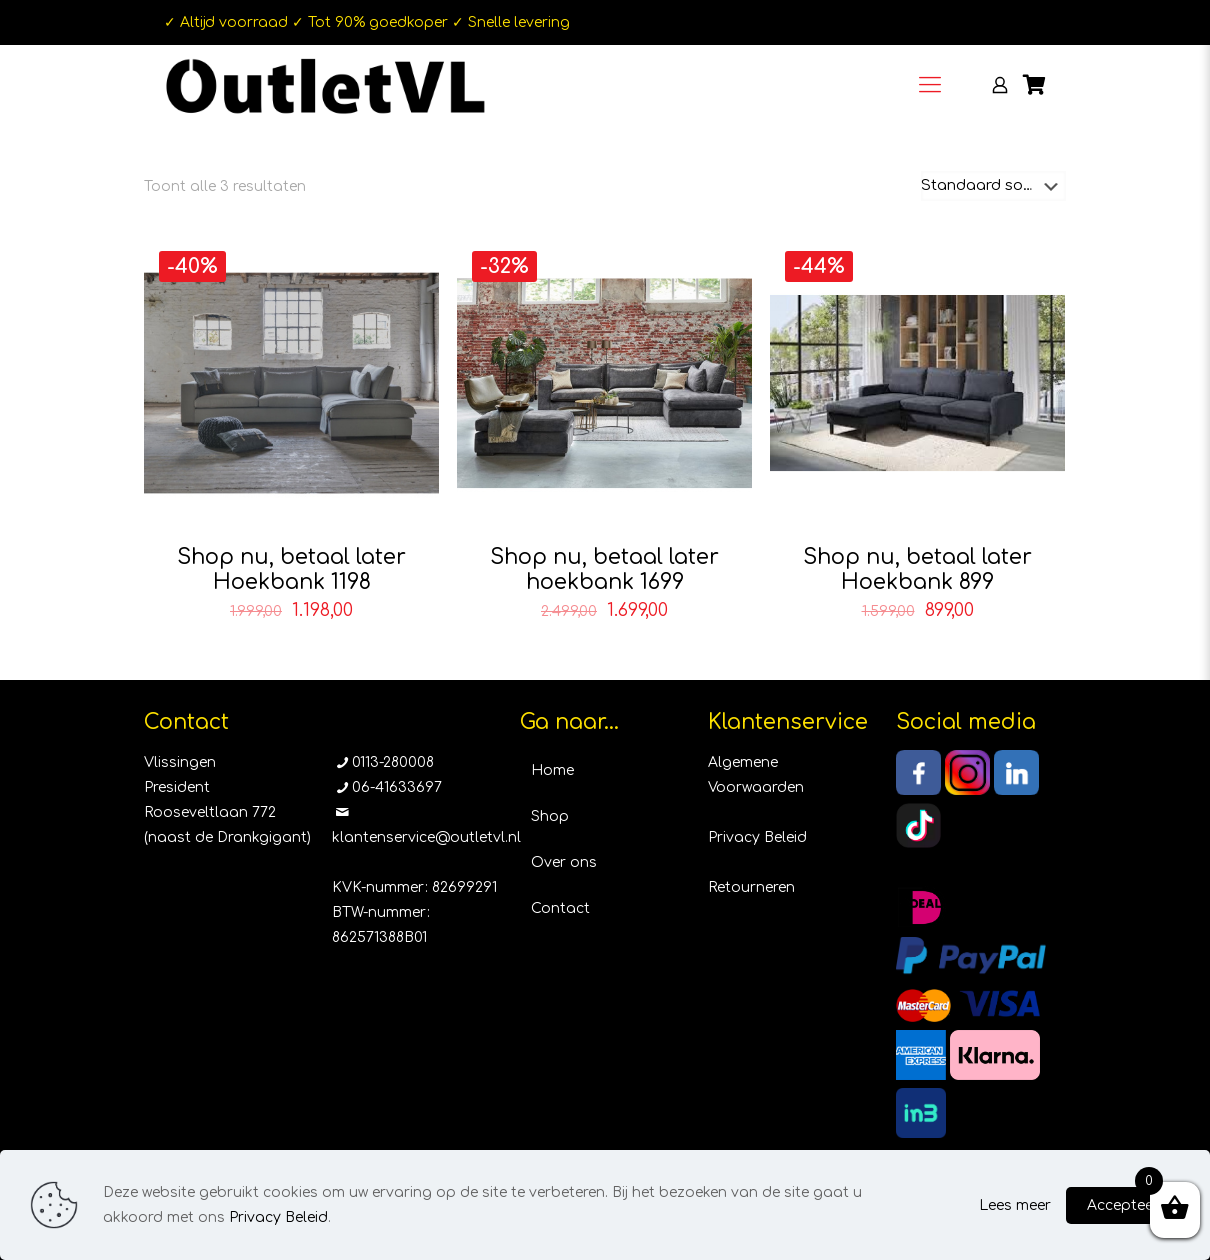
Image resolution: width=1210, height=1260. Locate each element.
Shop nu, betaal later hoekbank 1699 (604, 569)
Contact (560, 908)
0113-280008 (393, 762)
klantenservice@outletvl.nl (426, 837)
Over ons (564, 862)
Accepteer (1123, 1205)
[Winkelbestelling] (993, 186)
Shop (550, 816)
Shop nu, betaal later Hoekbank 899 (917, 569)
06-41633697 (397, 787)
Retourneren (751, 887)
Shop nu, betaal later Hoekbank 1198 (291, 569)
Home (552, 770)
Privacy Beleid (757, 837)
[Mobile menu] (930, 85)
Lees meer (1015, 1205)
